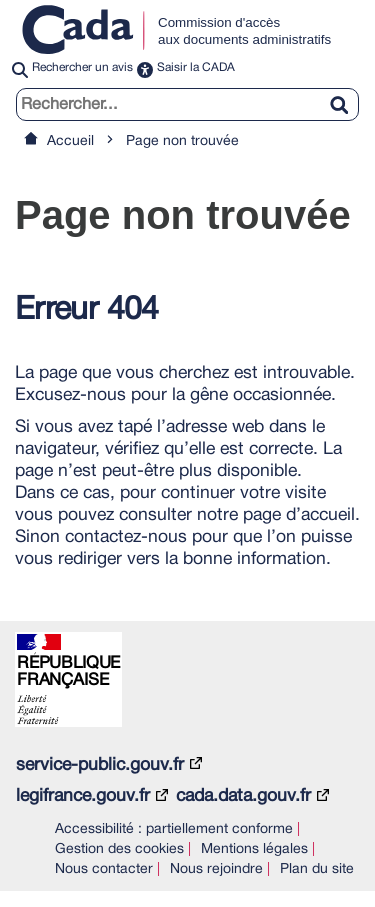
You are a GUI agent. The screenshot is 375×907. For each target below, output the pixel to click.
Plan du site (317, 869)
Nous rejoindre (216, 869)
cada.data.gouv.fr (243, 796)
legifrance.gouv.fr (83, 796)
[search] (187, 104)
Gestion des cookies (119, 849)
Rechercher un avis (82, 67)
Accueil (70, 141)
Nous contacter (104, 869)
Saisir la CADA (196, 67)
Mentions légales (254, 849)
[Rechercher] (347, 93)
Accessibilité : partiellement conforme (174, 829)
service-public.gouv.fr (100, 765)
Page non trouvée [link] (182, 141)
